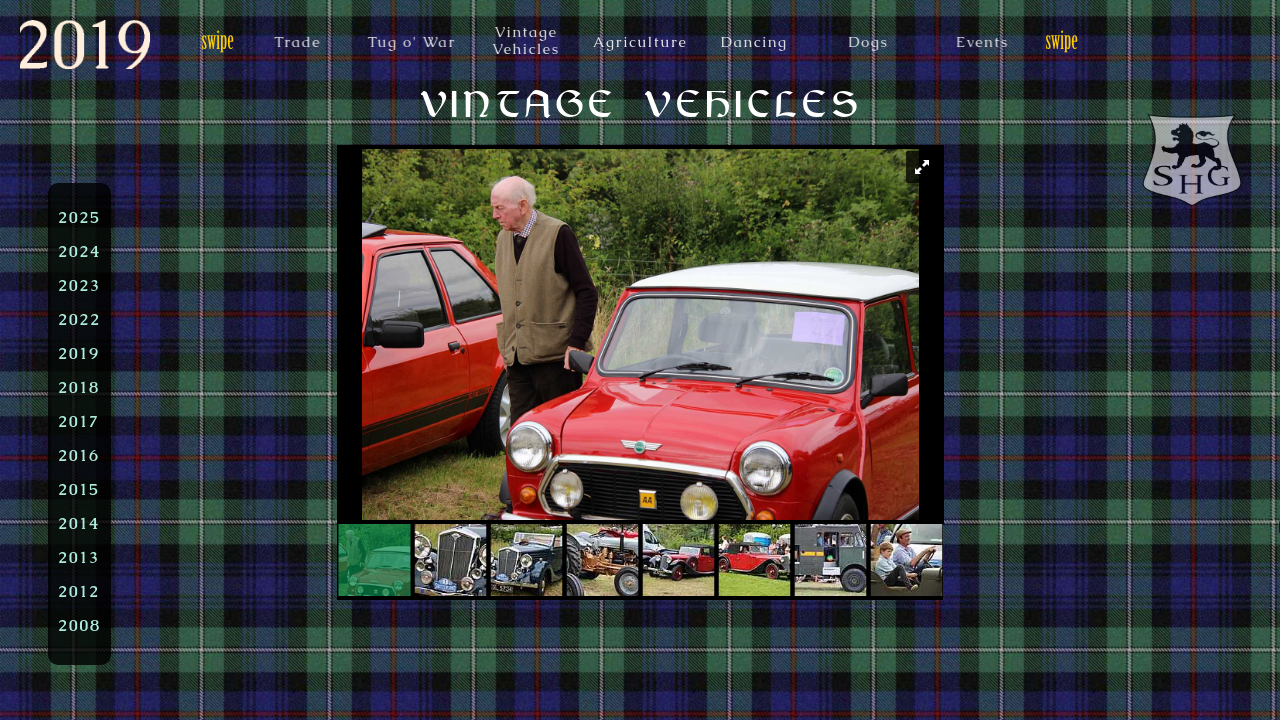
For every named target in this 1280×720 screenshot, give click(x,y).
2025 (79, 217)
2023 (79, 285)
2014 (79, 523)
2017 (79, 421)
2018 (79, 387)
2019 (79, 353)
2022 (79, 319)
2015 (79, 489)
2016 (79, 455)
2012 (79, 591)
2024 (79, 251)
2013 (79, 557)
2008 (79, 625)
